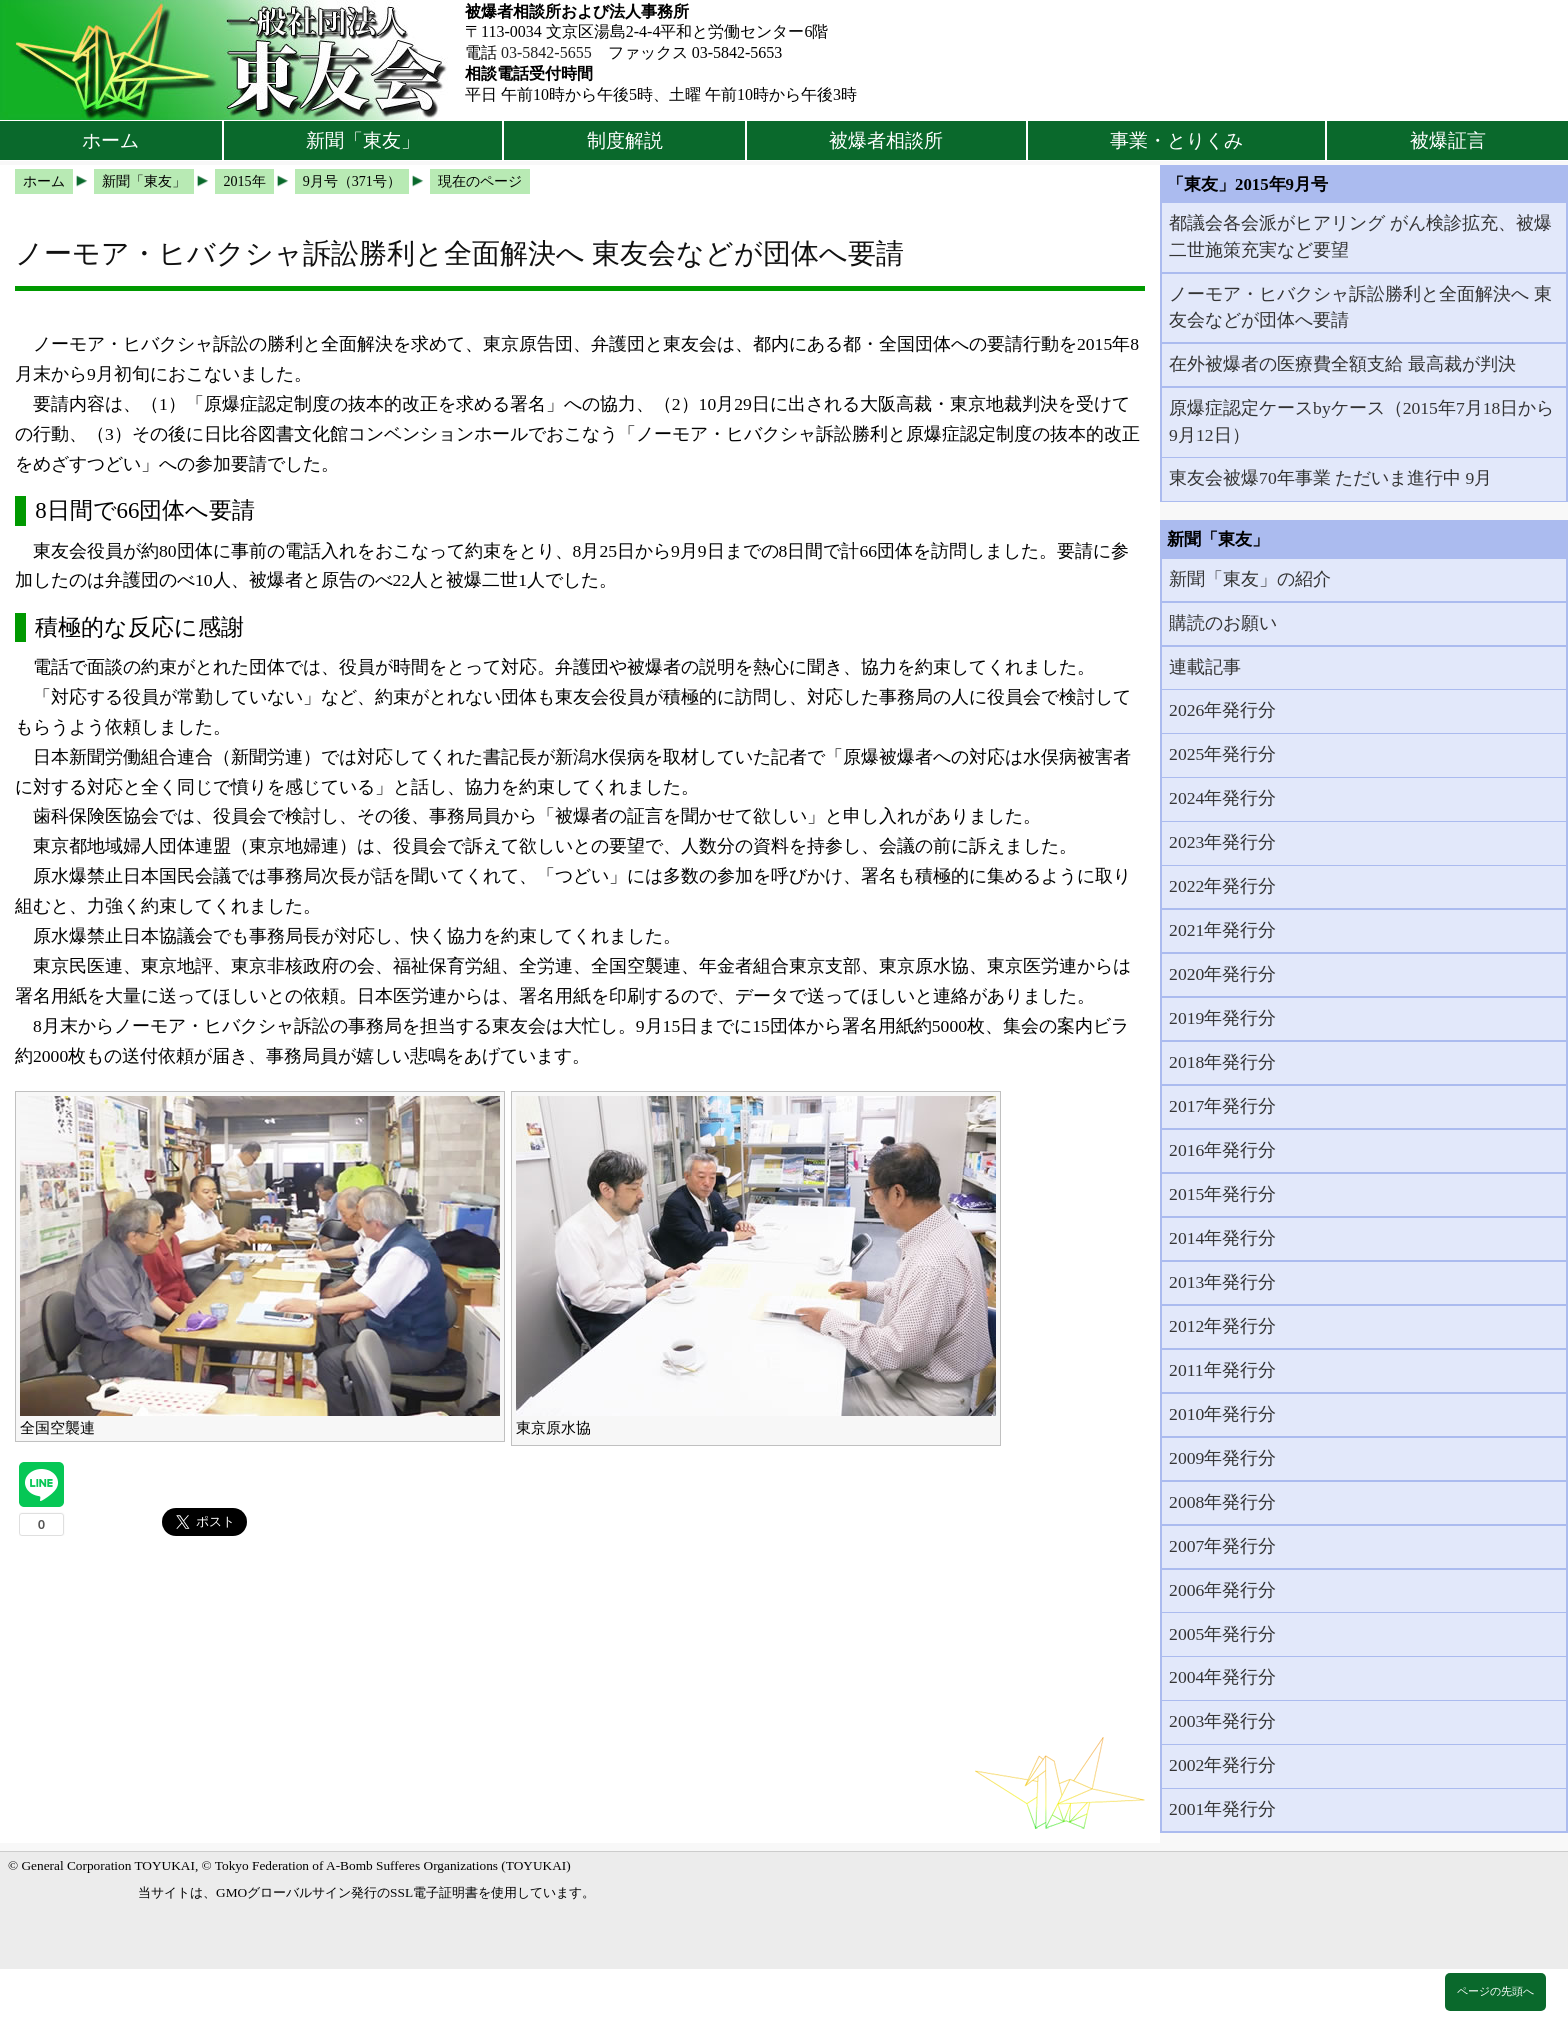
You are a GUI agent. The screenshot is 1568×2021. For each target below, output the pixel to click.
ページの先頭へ (1495, 1991)
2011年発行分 (1222, 1370)
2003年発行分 (1222, 1721)
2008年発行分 (1222, 1502)
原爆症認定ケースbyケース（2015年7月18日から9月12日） (1361, 421)
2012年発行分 (1222, 1326)
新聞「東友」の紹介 (1250, 579)
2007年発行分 (1222, 1546)
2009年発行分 (1222, 1458)
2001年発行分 (1222, 1809)
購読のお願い (1223, 623)
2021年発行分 (1222, 930)
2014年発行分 (1222, 1238)
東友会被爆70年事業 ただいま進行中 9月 (1330, 478)
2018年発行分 (1222, 1062)
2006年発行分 (1222, 1590)
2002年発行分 (1222, 1765)
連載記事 (1205, 667)
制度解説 (625, 140)
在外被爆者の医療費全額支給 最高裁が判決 (1342, 364)
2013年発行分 (1222, 1282)
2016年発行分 (1222, 1150)
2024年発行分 (1222, 798)
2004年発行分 (1222, 1677)
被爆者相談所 (886, 140)
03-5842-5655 (546, 52)
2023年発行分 (1222, 842)
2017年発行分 (1222, 1106)
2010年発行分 (1222, 1414)
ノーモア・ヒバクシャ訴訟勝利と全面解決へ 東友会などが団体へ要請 (1360, 307)
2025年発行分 (1222, 754)
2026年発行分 (1222, 710)
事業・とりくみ (1176, 140)
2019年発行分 (1222, 1018)
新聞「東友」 (363, 140)
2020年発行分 (1222, 974)
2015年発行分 (1222, 1194)
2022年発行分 (1222, 886)
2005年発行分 (1222, 1634)
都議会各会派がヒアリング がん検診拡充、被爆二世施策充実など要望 (1360, 236)
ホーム (110, 140)
